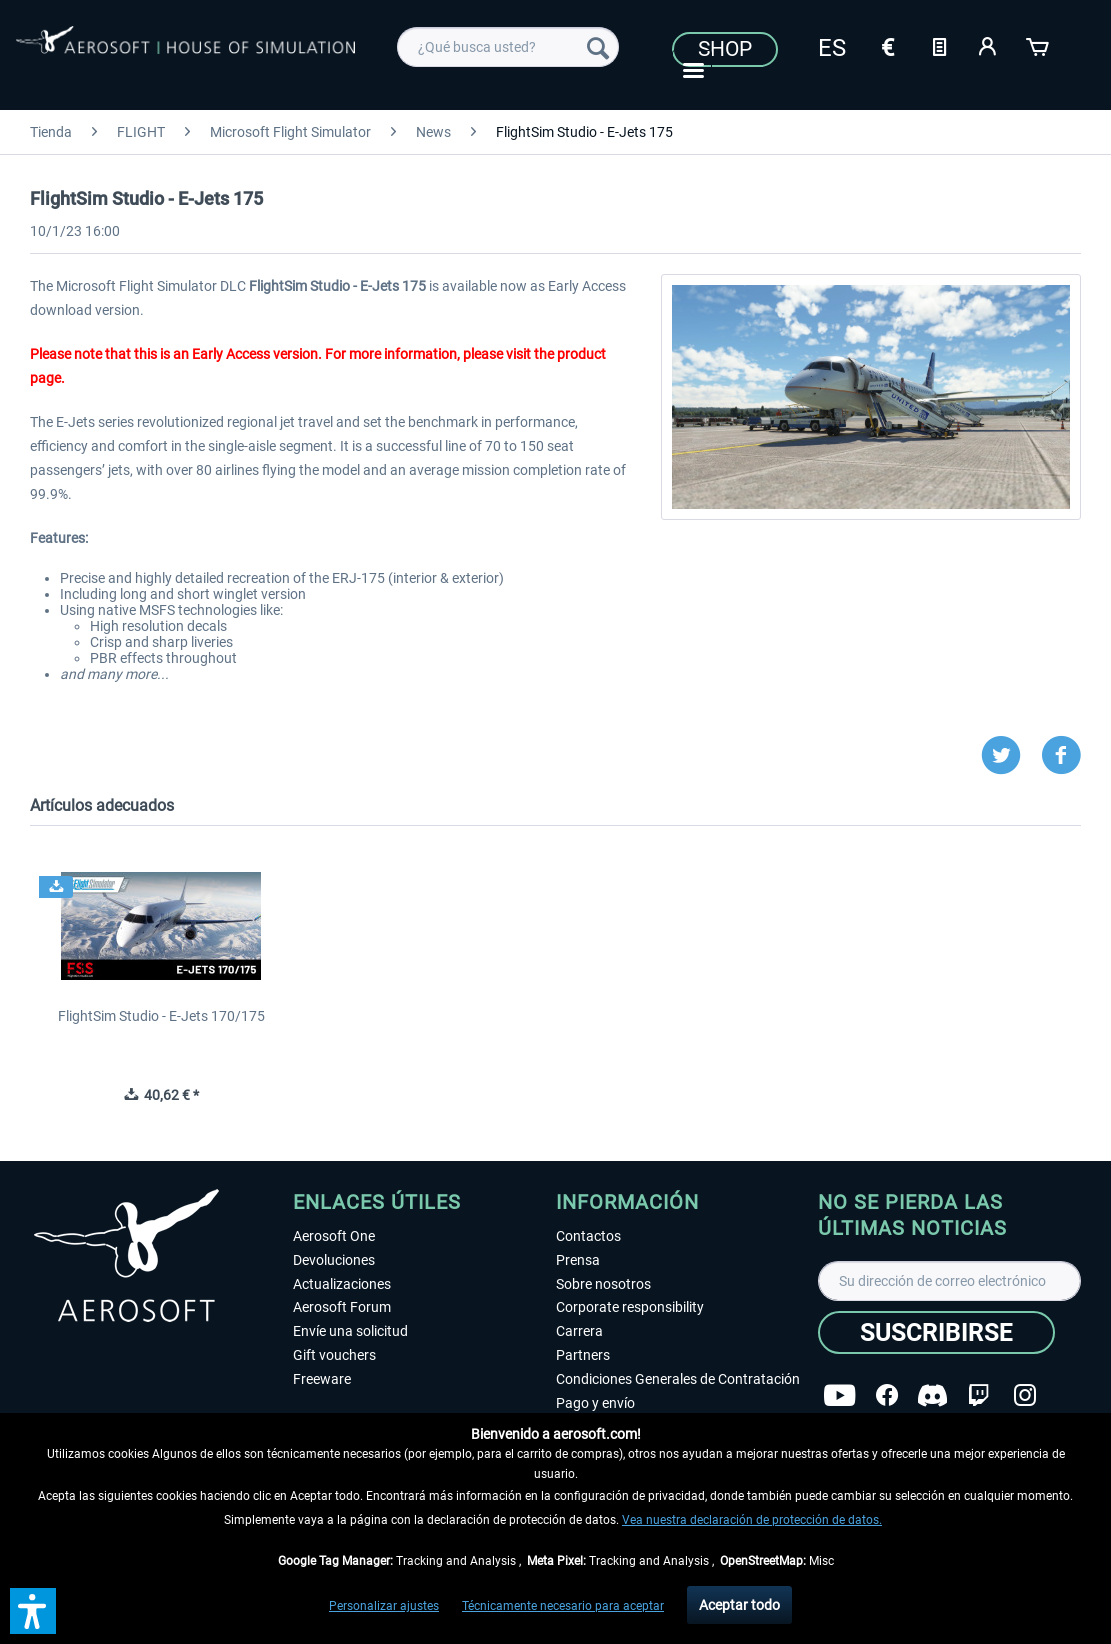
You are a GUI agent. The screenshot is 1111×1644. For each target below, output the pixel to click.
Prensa (578, 1260)
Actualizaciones (342, 1284)
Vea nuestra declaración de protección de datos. (752, 1520)
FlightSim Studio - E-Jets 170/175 (161, 1016)
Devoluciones (334, 1260)
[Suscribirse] (936, 1332)
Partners (583, 1355)
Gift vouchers (334, 1355)
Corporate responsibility (630, 1307)
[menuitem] (508, 47)
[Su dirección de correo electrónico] (949, 1281)
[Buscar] (598, 47)
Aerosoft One (334, 1236)
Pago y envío (595, 1403)
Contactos (588, 1236)
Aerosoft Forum (342, 1307)
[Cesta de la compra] (1039, 45)
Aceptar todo (739, 1605)
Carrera (579, 1331)
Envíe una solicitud (350, 1331)
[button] (33, 1611)
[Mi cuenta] (989, 45)
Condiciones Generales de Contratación (678, 1379)
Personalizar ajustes (384, 1606)
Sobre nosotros (603, 1284)
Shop (725, 49)
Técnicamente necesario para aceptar (563, 1606)
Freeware (322, 1379)
